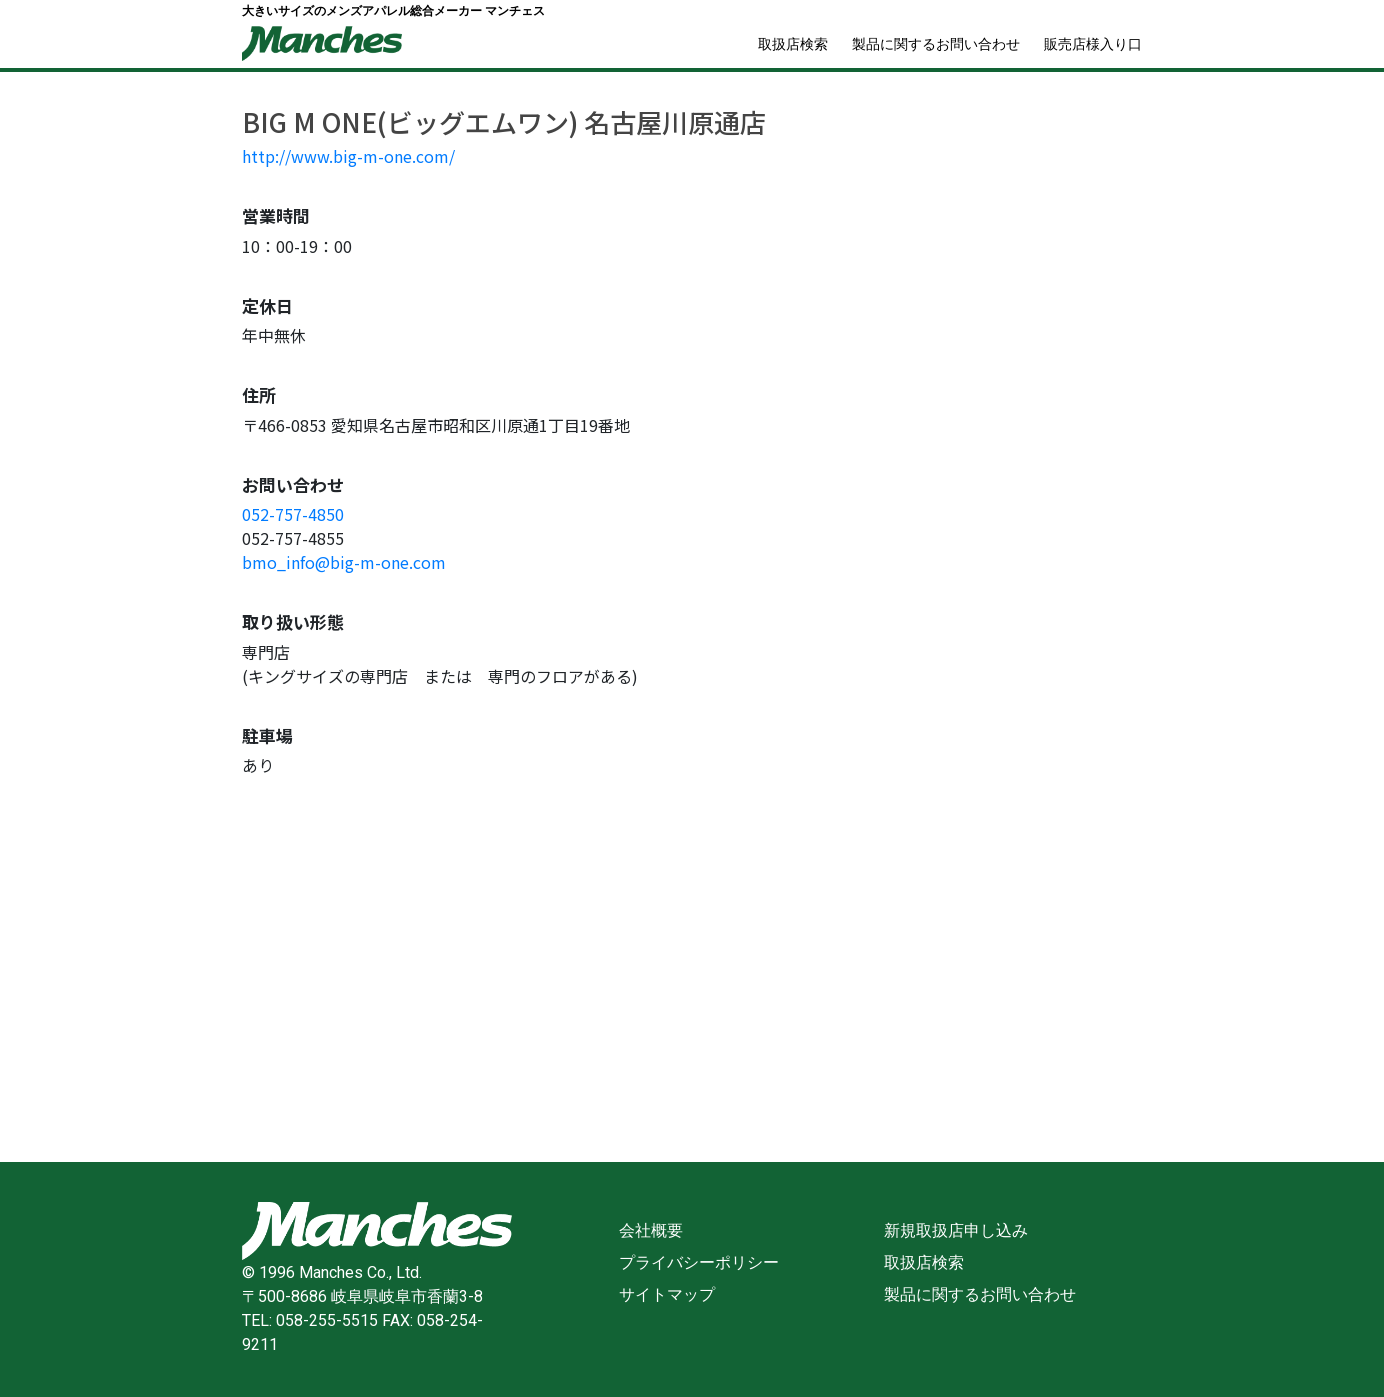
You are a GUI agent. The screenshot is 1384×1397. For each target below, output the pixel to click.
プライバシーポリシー (699, 1262)
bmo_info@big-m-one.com (344, 562)
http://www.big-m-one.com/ (348, 156)
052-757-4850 (293, 514)
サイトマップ (667, 1294)
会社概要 (651, 1230)
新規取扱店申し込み (956, 1230)
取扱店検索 (793, 44)
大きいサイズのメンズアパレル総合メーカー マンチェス (393, 11)
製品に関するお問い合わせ (936, 44)
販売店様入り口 (1093, 44)
